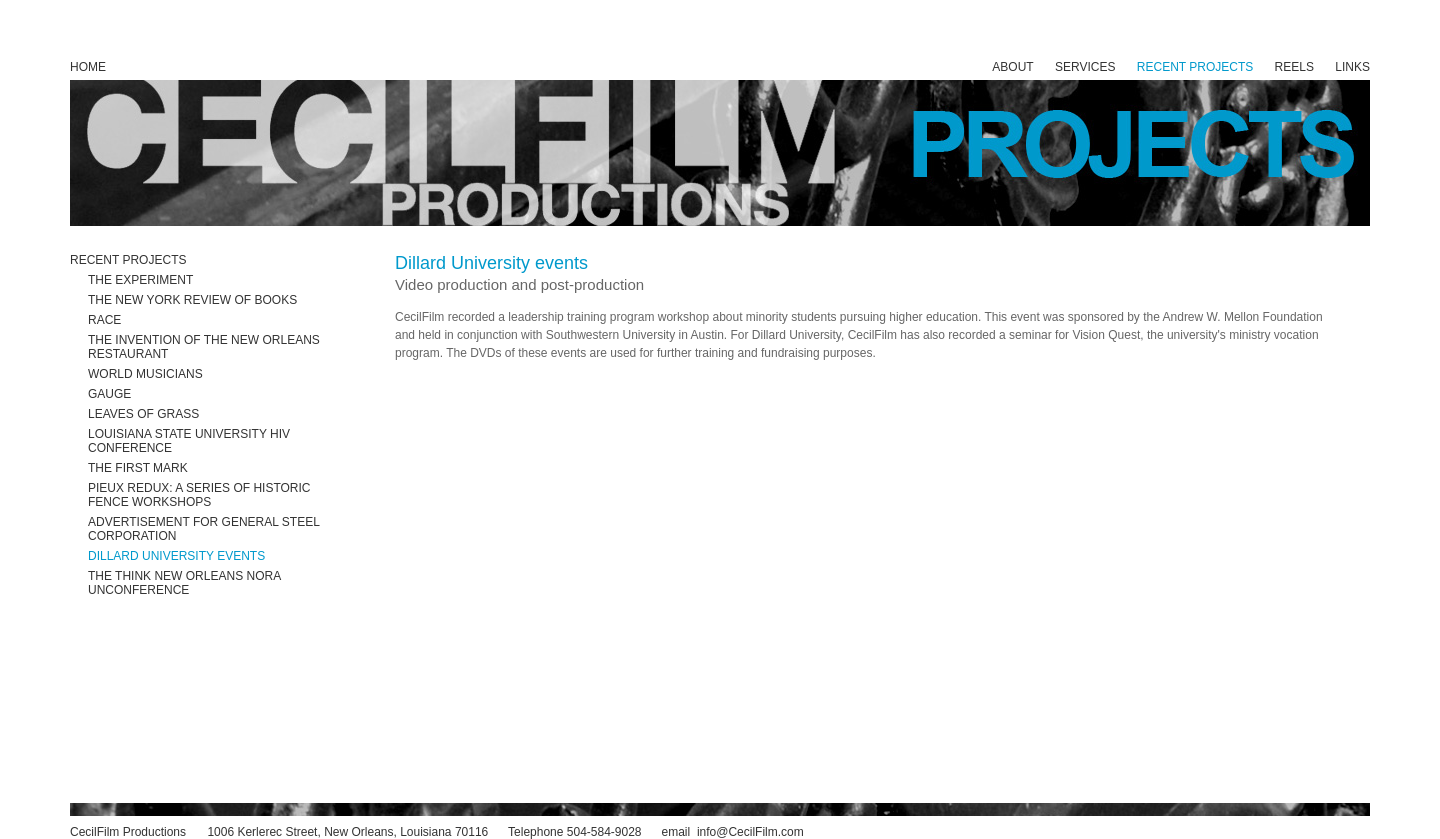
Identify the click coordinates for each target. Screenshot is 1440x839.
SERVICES (1085, 67)
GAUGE (109, 394)
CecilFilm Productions (128, 832)
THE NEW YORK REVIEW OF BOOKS (192, 300)
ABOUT (1012, 67)
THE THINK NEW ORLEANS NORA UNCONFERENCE (184, 583)
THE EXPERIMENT (140, 280)
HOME (88, 67)
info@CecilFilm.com (750, 832)
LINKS (1352, 67)
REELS (1294, 67)
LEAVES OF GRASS (143, 414)
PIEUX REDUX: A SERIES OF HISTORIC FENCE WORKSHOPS (199, 495)
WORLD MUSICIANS (145, 374)
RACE (104, 320)
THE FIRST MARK (138, 468)
